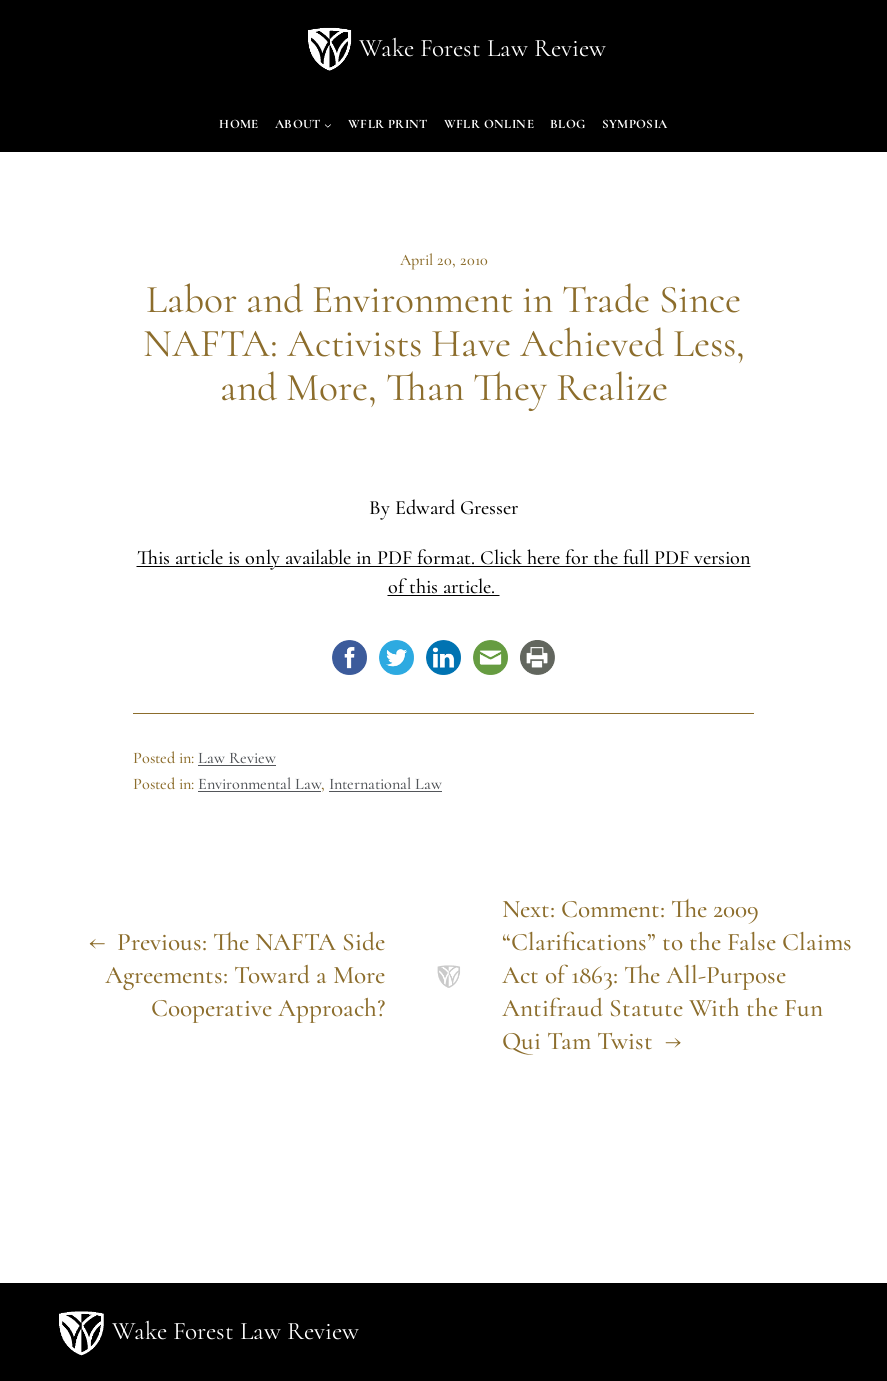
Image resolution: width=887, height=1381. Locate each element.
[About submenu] (328, 125)
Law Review (237, 758)
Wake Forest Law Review (482, 48)
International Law (385, 784)
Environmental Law (259, 784)
